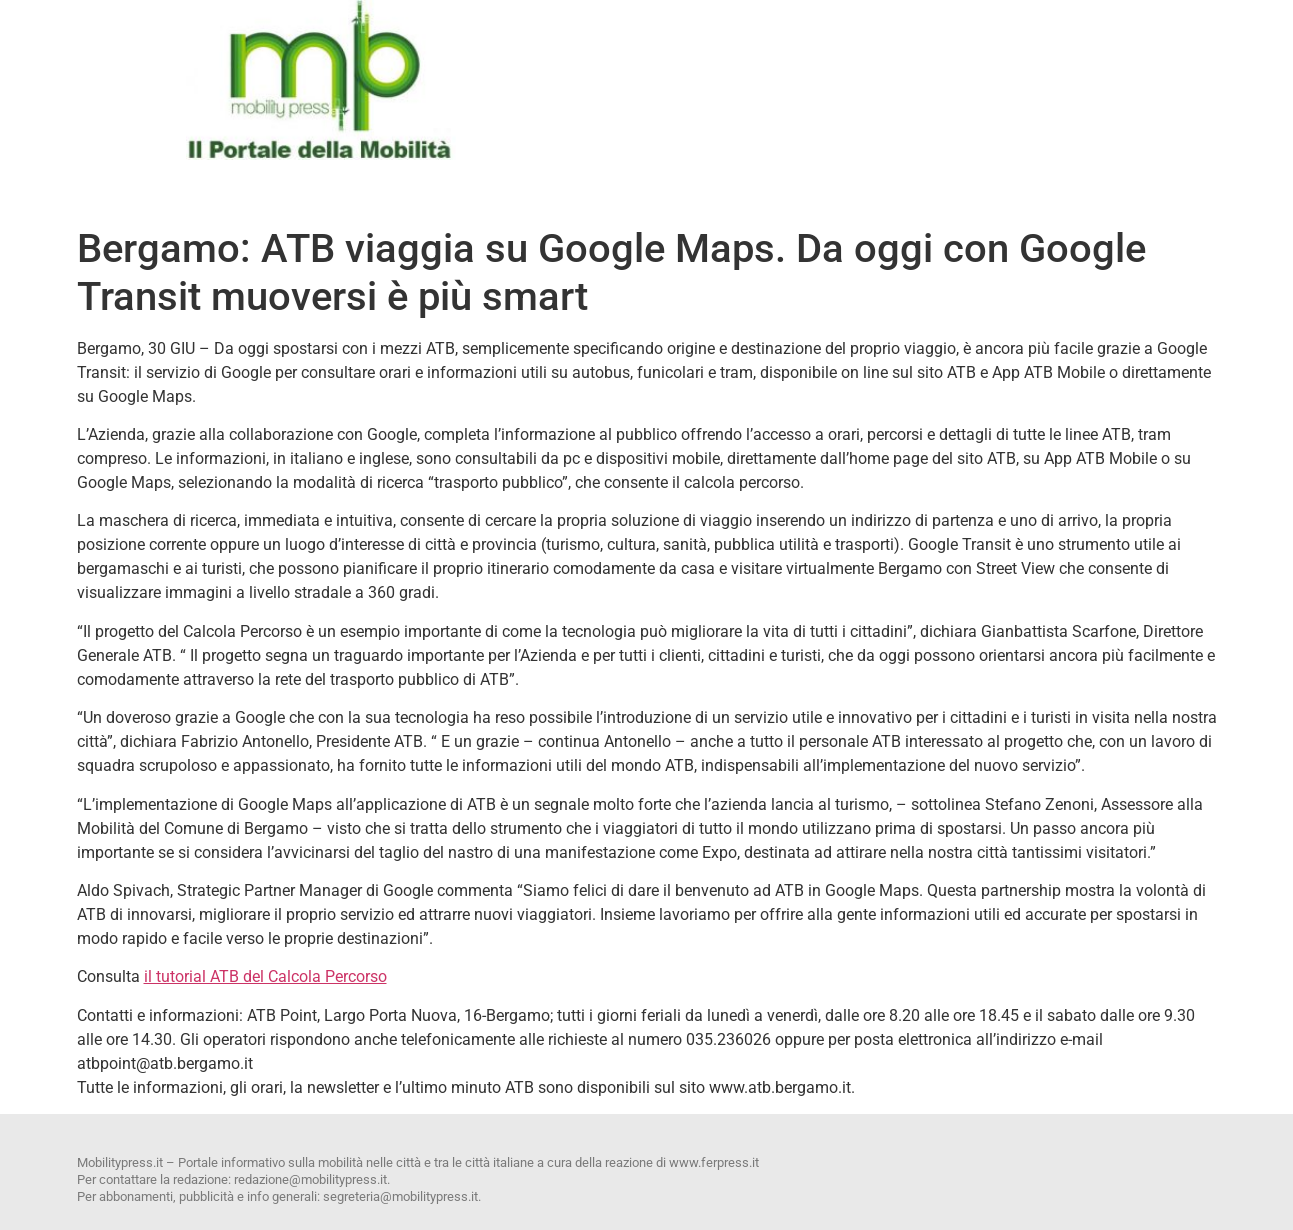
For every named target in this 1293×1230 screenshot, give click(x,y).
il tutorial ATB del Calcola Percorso (265, 976)
